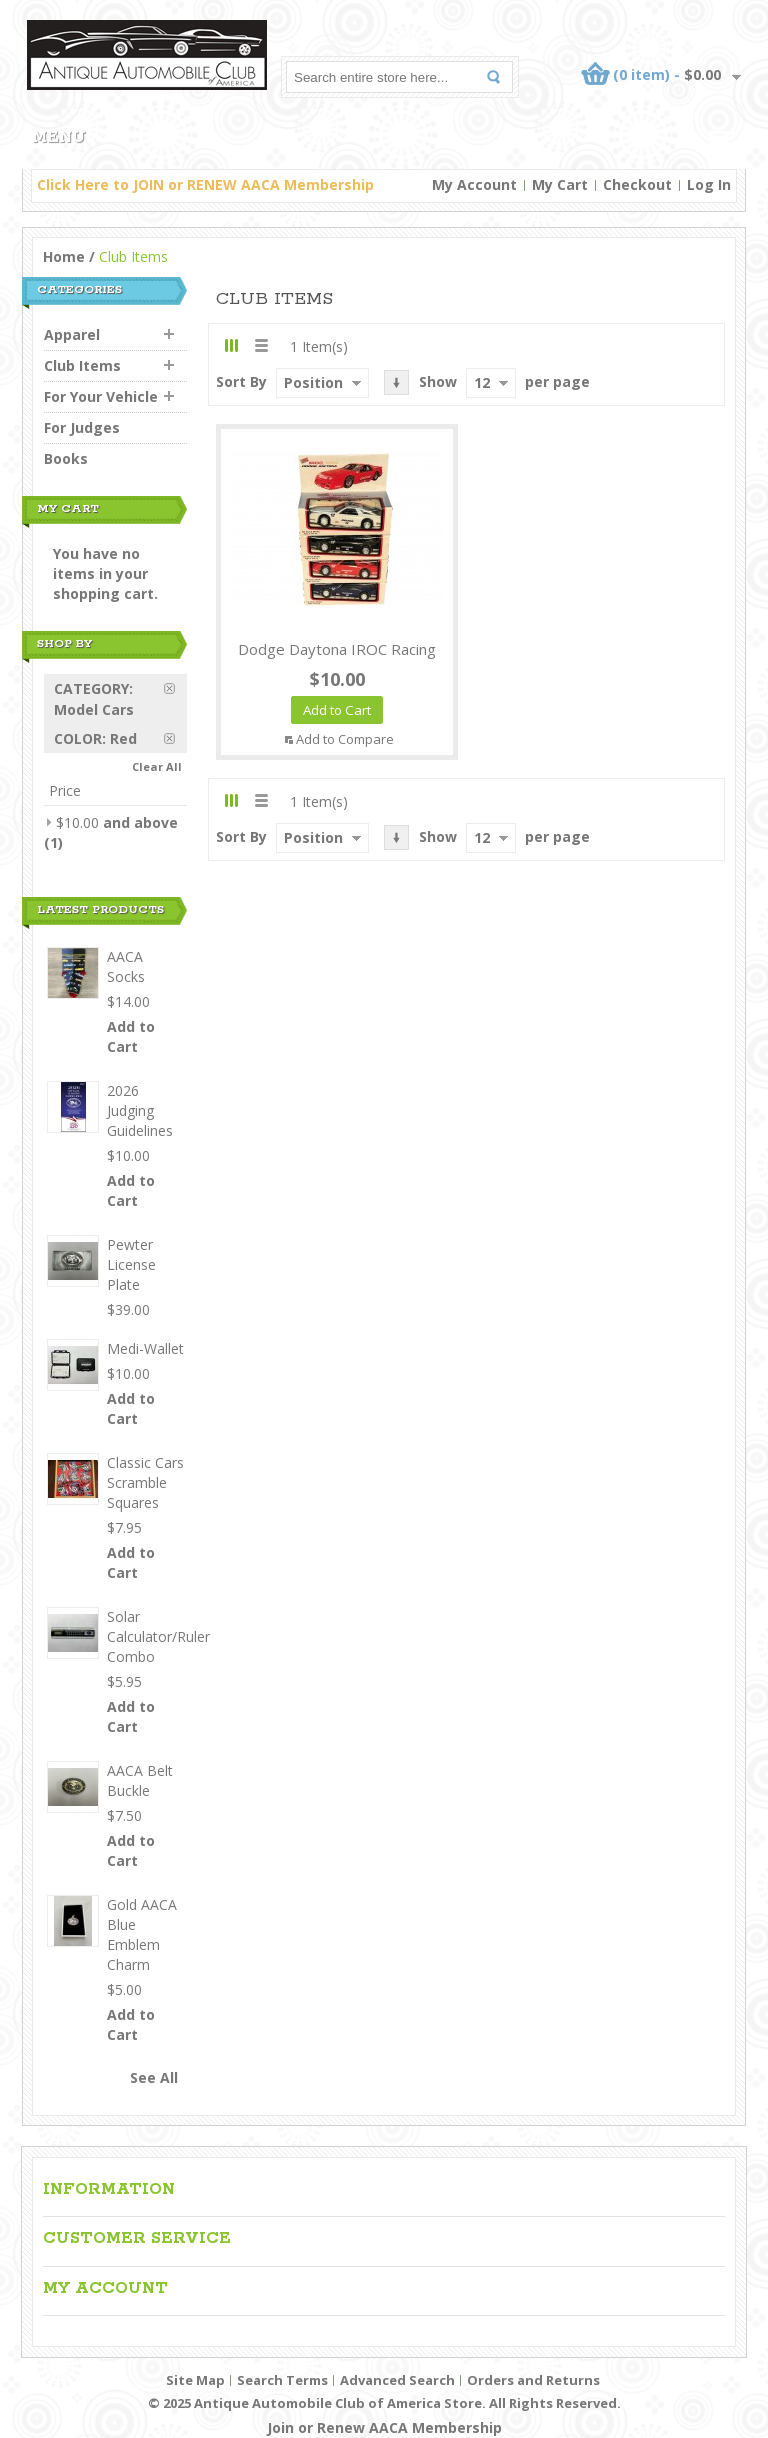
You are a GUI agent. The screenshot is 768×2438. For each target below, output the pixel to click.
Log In (709, 184)
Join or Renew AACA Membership (384, 2427)
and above (117, 822)
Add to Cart (131, 1036)
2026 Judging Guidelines (140, 1110)
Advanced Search (397, 2380)
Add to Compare (345, 739)
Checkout (637, 184)
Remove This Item (175, 688)
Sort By (241, 381)
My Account (474, 184)
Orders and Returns (533, 2380)
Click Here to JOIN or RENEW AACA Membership (205, 184)
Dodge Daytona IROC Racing (337, 649)
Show (438, 381)
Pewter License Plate (131, 1264)
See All (154, 2077)
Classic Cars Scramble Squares (145, 1482)
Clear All (157, 766)
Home (64, 256)
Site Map (195, 2380)
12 (482, 382)
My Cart (560, 184)
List (260, 345)
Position (313, 382)
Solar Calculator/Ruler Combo (158, 1636)
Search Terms (282, 2380)
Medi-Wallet (145, 1348)
